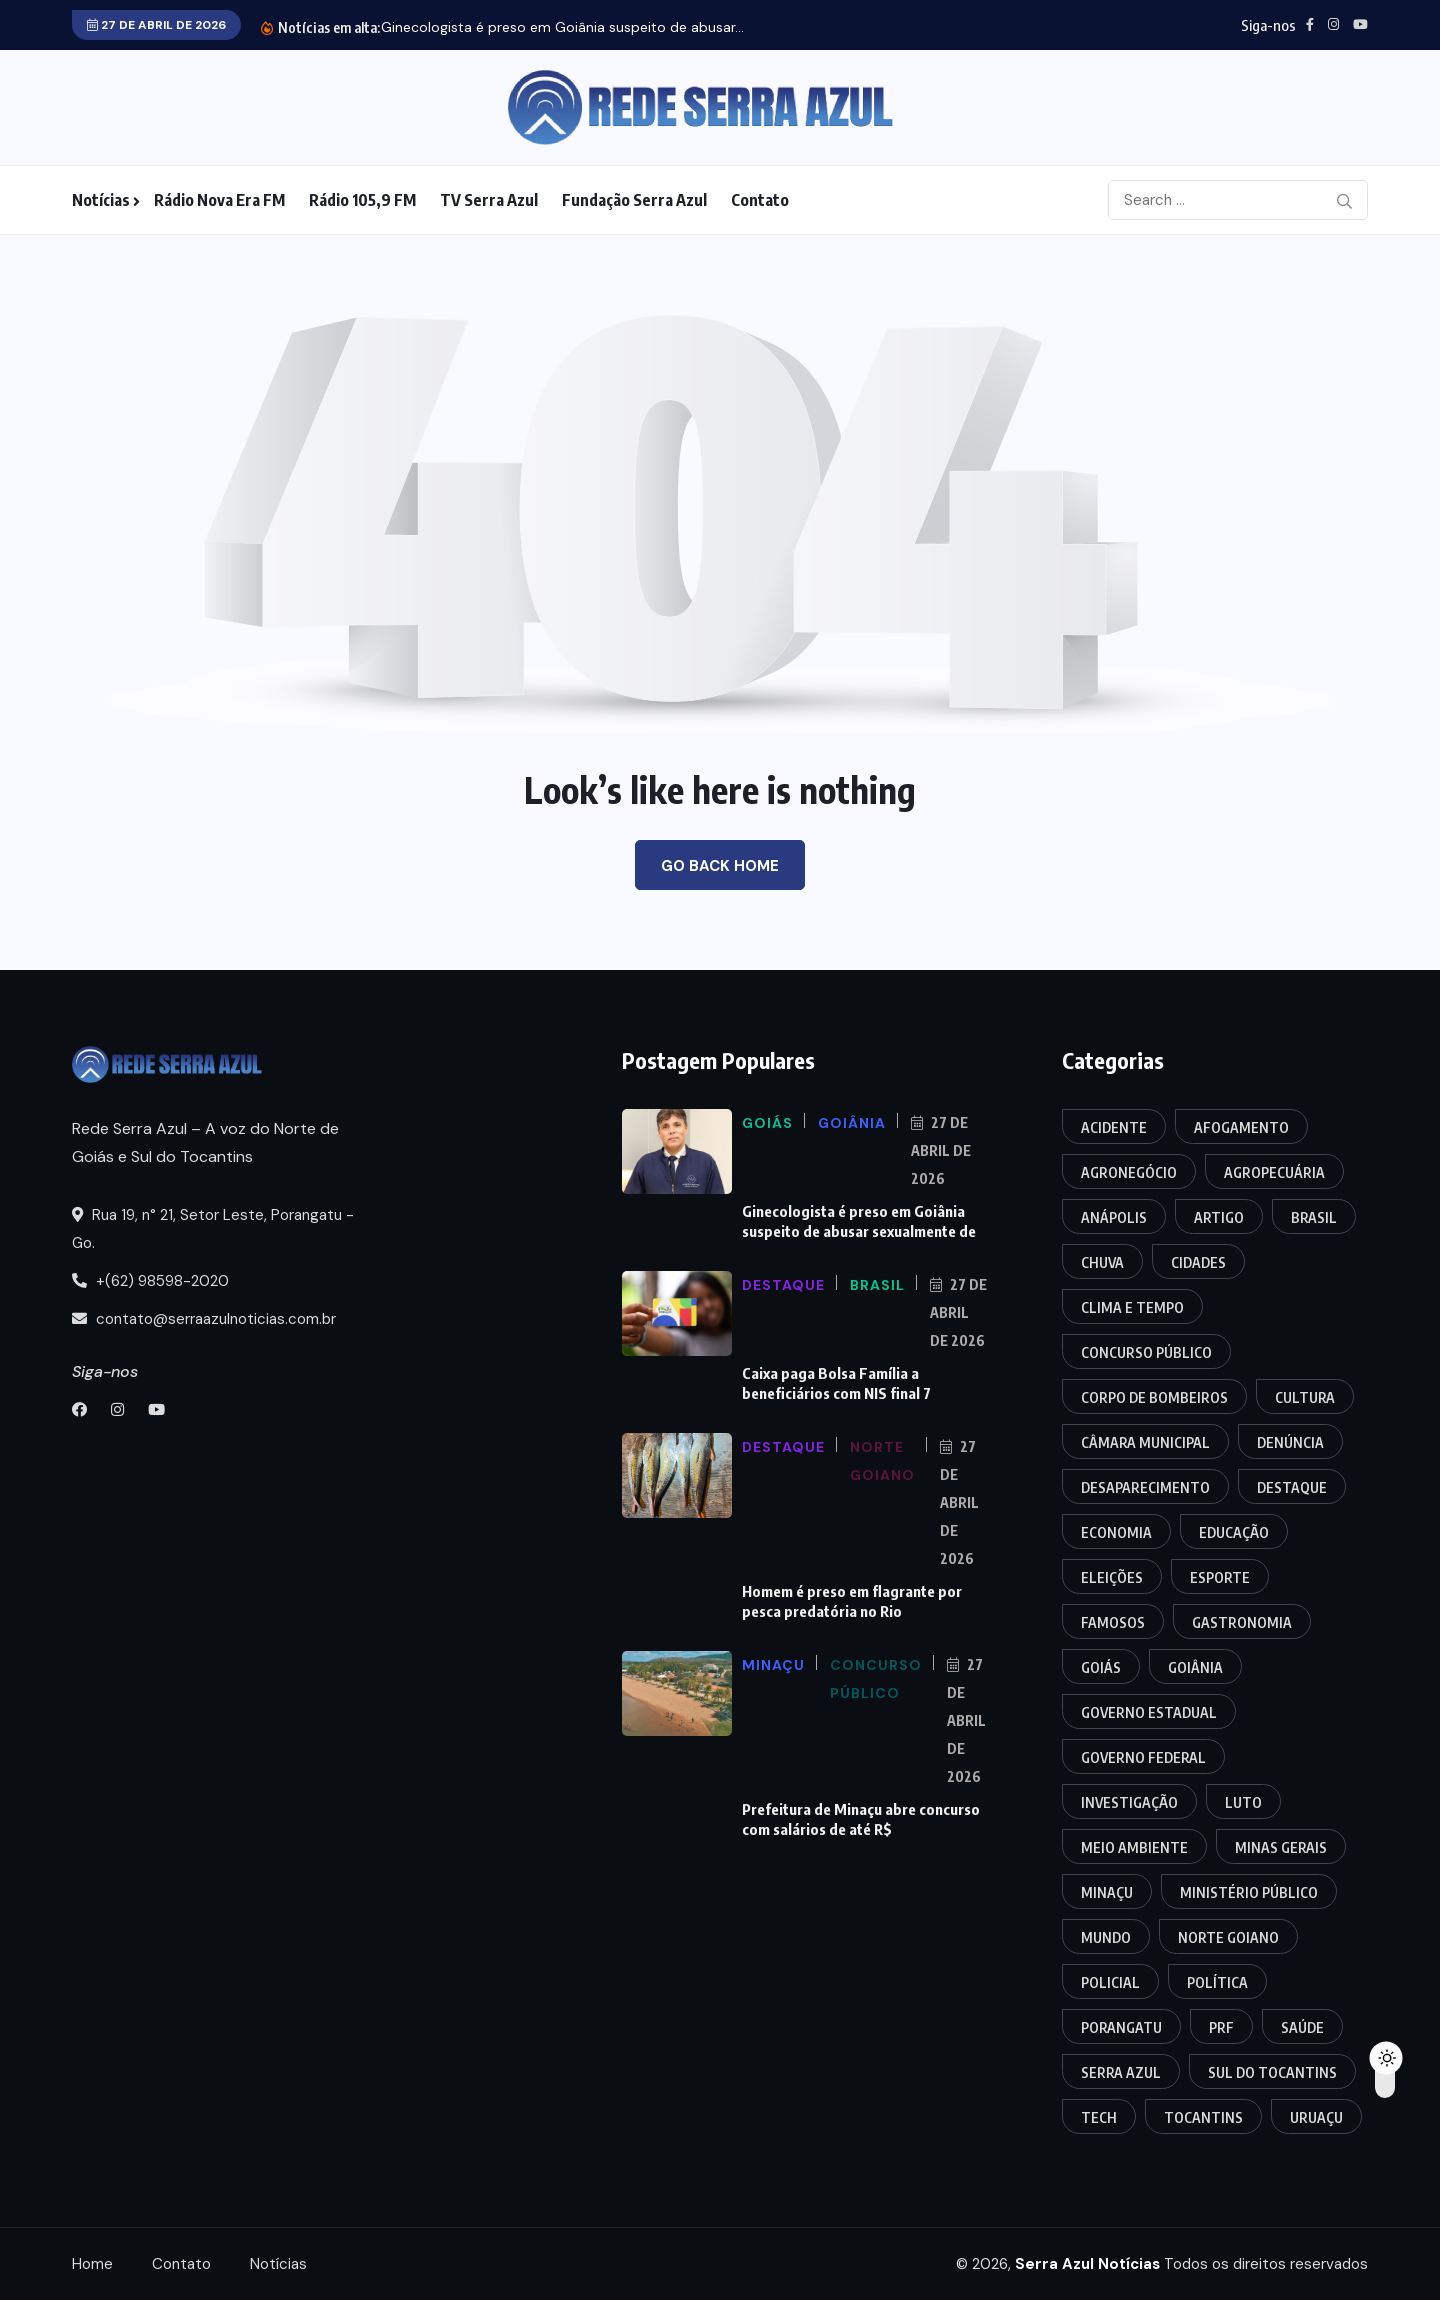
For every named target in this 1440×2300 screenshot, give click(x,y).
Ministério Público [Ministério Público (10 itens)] (1249, 1892)
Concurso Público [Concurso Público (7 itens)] (1146, 1352)
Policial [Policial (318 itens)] (1110, 1982)
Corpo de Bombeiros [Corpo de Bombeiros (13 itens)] (1154, 1397)
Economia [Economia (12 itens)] (1116, 1532)
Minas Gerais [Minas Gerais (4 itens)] (1281, 1847)
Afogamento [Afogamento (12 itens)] (1241, 1127)
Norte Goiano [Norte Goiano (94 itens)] (1228, 1937)
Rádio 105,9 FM (362, 200)
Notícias (101, 200)
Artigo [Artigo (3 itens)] (1219, 1217)
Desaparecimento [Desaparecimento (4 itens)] (1145, 1487)
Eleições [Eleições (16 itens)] (1112, 1577)
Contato (760, 200)
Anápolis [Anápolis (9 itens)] (1114, 1217)
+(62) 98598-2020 (150, 1281)
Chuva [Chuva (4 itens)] (1102, 1262)
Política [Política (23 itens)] (1217, 1982)
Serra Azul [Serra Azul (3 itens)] (1121, 2072)
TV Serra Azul (489, 200)
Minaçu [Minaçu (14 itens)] (1107, 1892)
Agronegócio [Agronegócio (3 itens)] (1129, 1172)
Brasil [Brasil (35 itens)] (1314, 1217)
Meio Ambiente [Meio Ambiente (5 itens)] (1134, 1847)
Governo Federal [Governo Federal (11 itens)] (1143, 1757)
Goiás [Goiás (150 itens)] (1101, 1667)
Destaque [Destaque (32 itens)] (1292, 1487)
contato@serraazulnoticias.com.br (204, 1319)
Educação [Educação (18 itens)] (1234, 1532)
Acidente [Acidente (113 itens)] (1114, 1127)
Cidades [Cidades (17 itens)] (1198, 1262)
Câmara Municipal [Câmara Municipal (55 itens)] (1145, 1442)
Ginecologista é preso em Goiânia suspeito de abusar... (562, 27)
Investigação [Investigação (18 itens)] (1129, 1802)
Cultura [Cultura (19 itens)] (1305, 1397)
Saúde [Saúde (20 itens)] (1302, 2027)
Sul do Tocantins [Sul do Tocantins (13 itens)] (1272, 2072)
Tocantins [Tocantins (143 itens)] (1203, 2117)
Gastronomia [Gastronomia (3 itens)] (1242, 1622)
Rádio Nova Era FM (219, 200)
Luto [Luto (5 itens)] (1243, 1802)
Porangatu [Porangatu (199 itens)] (1121, 2027)
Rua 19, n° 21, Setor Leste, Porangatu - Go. (213, 1229)
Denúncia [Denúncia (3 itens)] (1290, 1442)
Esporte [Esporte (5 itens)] (1220, 1577)
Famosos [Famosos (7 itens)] (1113, 1622)
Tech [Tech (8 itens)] (1099, 2117)
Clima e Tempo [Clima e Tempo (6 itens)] (1132, 1307)
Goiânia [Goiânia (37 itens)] (1195, 1667)
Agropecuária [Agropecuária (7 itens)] (1274, 1172)
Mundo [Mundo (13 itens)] (1106, 1937)
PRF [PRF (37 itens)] (1221, 2027)
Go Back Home (720, 866)
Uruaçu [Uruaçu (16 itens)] (1316, 2117)
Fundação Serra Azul (634, 200)
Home (92, 2264)
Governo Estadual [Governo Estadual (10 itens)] (1149, 1712)
